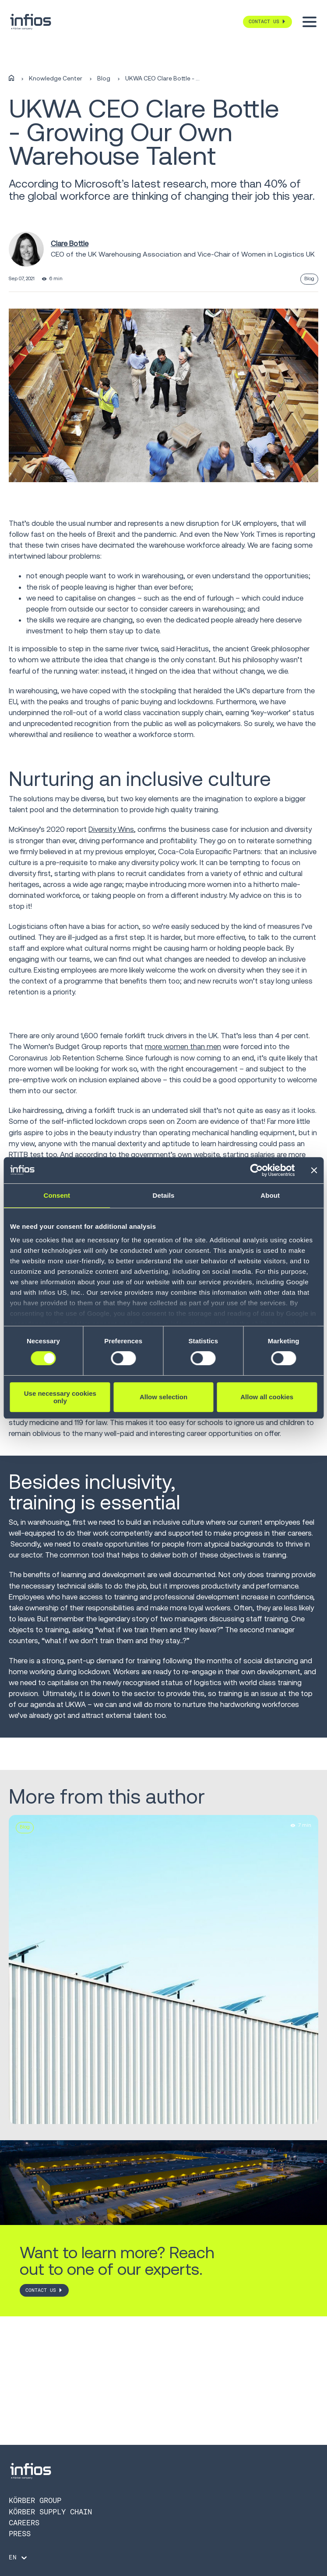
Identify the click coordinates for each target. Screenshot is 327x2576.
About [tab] (270, 1195)
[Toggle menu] (309, 22)
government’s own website (175, 1154)
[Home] (11, 78)
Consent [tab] (56, 1195)
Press (20, 2533)
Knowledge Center (55, 79)
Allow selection (163, 1397)
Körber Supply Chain (50, 2511)
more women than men (183, 1046)
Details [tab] (164, 1195)
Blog (103, 79)
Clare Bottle (69, 243)
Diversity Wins (111, 829)
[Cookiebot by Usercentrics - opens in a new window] (256, 1170)
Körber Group (35, 2500)
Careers (24, 2522)
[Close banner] (314, 1170)
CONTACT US (40, 2290)
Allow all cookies (266, 1397)
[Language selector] (18, 2557)
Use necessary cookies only (60, 1397)
